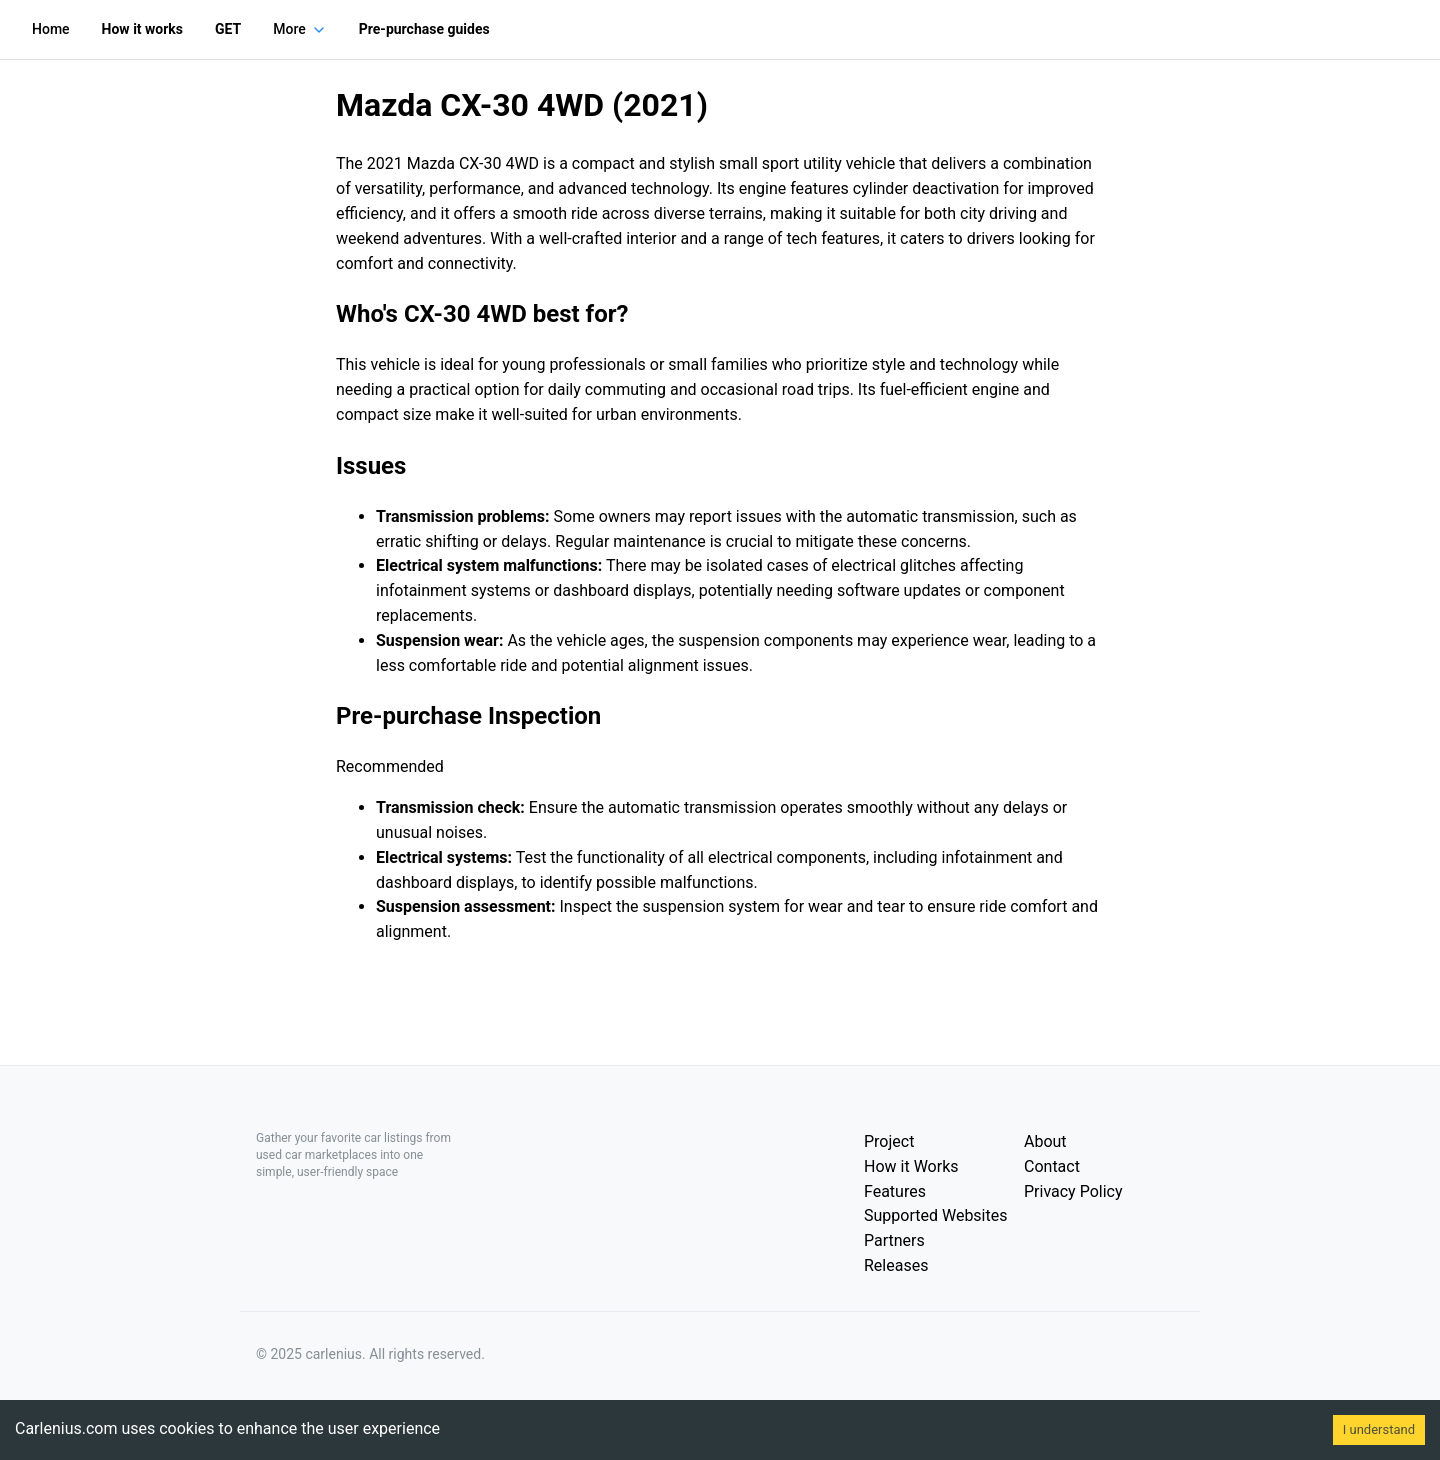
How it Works (911, 1166)
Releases (896, 1265)
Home (51, 29)
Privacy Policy (1073, 1191)
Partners (894, 1240)
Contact (1052, 1166)
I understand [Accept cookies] (1379, 1429)
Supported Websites (935, 1215)
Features (895, 1191)
